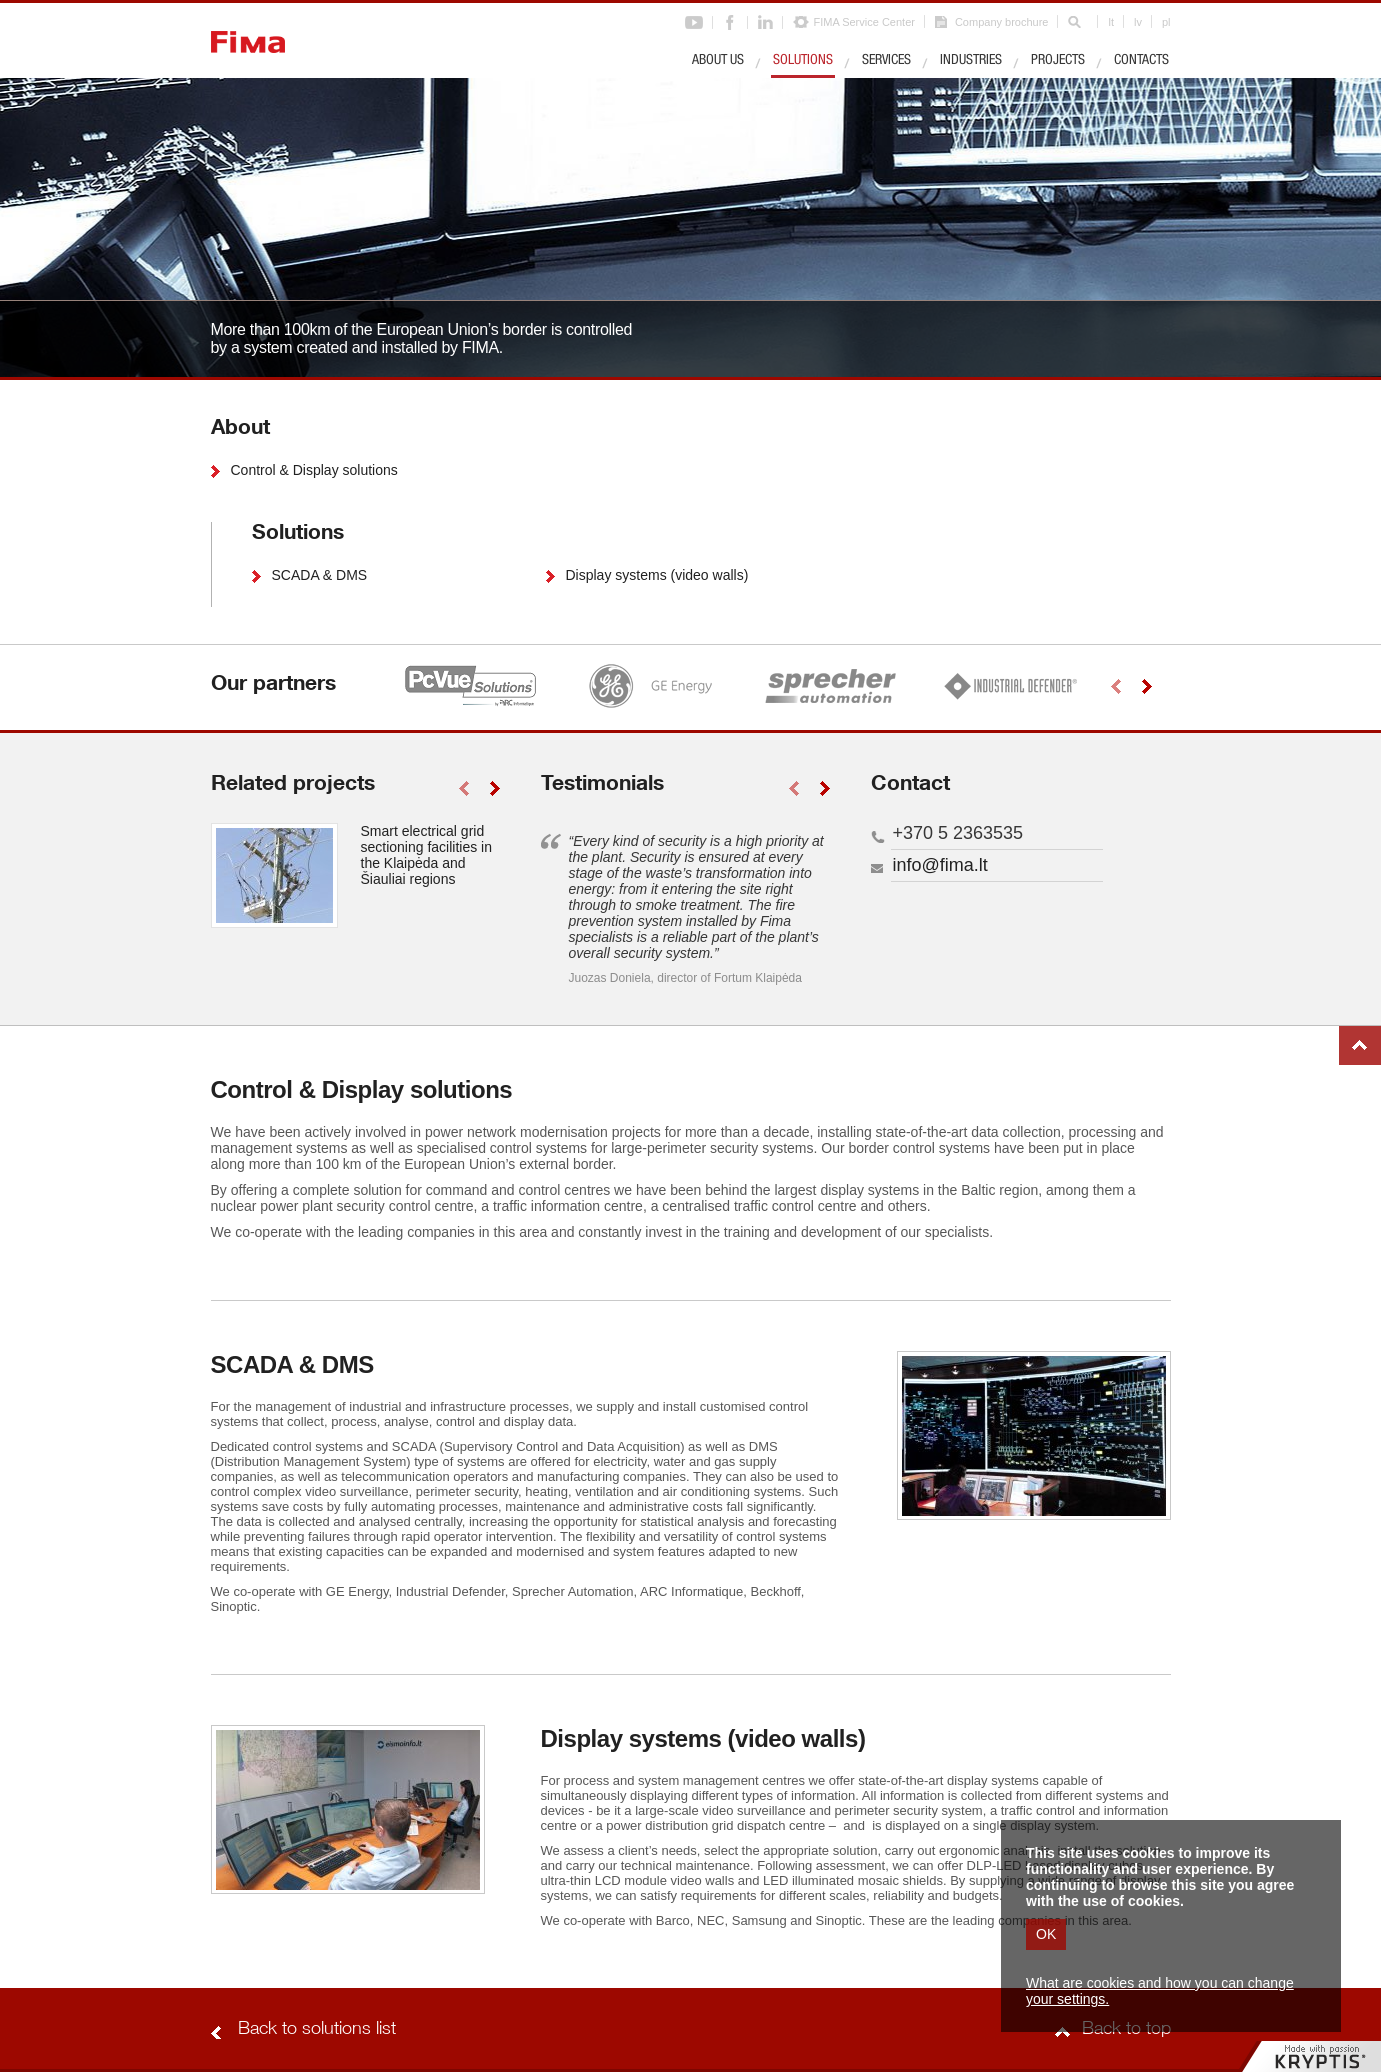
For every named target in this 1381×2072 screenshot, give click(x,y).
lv (1138, 22)
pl (1166, 22)
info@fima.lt (940, 865)
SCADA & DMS (320, 575)
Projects (1058, 61)
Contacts (1141, 61)
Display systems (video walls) (657, 575)
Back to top (1360, 1045)
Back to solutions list (317, 2030)
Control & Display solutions (314, 470)
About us (718, 61)
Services (886, 61)
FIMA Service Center (863, 22)
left (1116, 686)
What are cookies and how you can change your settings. (1160, 1991)
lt (1111, 22)
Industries (971, 61)
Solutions (803, 61)
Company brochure (1002, 22)
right (1147, 686)
